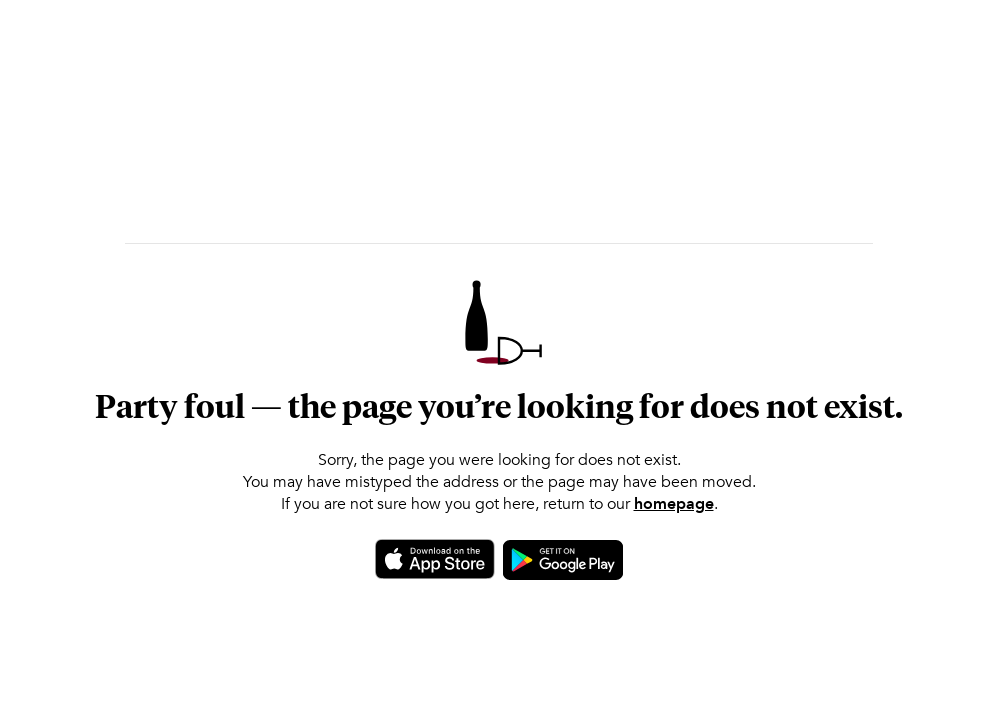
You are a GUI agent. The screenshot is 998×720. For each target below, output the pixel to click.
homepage (674, 504)
